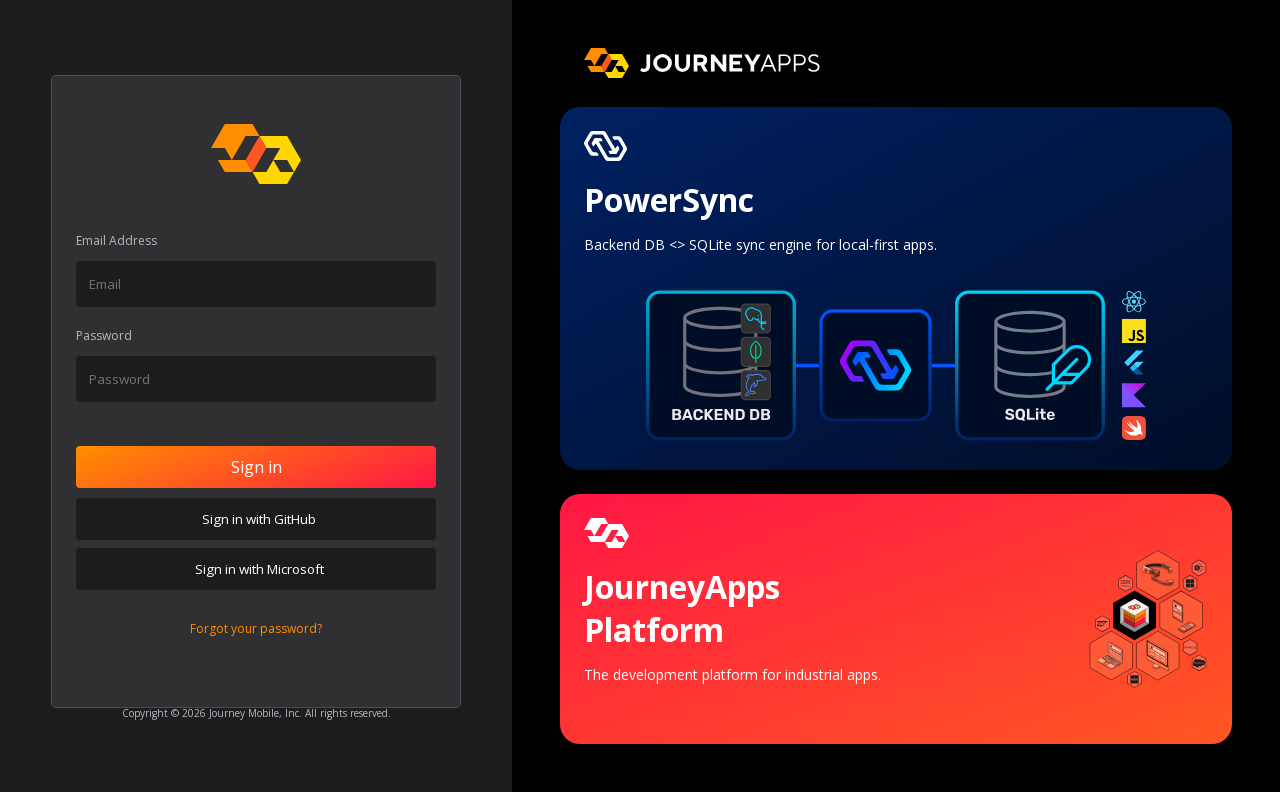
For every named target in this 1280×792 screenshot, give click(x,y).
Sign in (256, 467)
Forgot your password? (256, 628)
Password (104, 335)
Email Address (116, 240)
